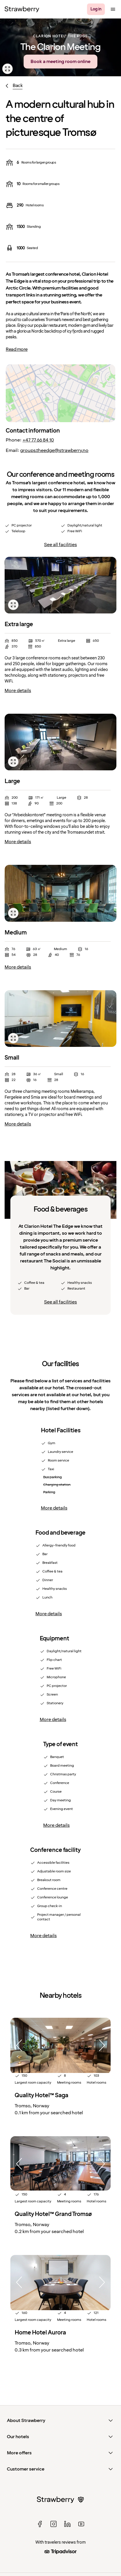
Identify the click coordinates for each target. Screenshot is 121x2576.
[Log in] (96, 9)
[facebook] (39, 2524)
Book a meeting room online (60, 61)
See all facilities (60, 544)
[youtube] (81, 2524)
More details (18, 690)
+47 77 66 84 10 (38, 440)
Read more (17, 349)
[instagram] (53, 2524)
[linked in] (67, 2524)
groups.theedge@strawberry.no (54, 450)
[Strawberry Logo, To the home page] (22, 9)
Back (17, 85)
